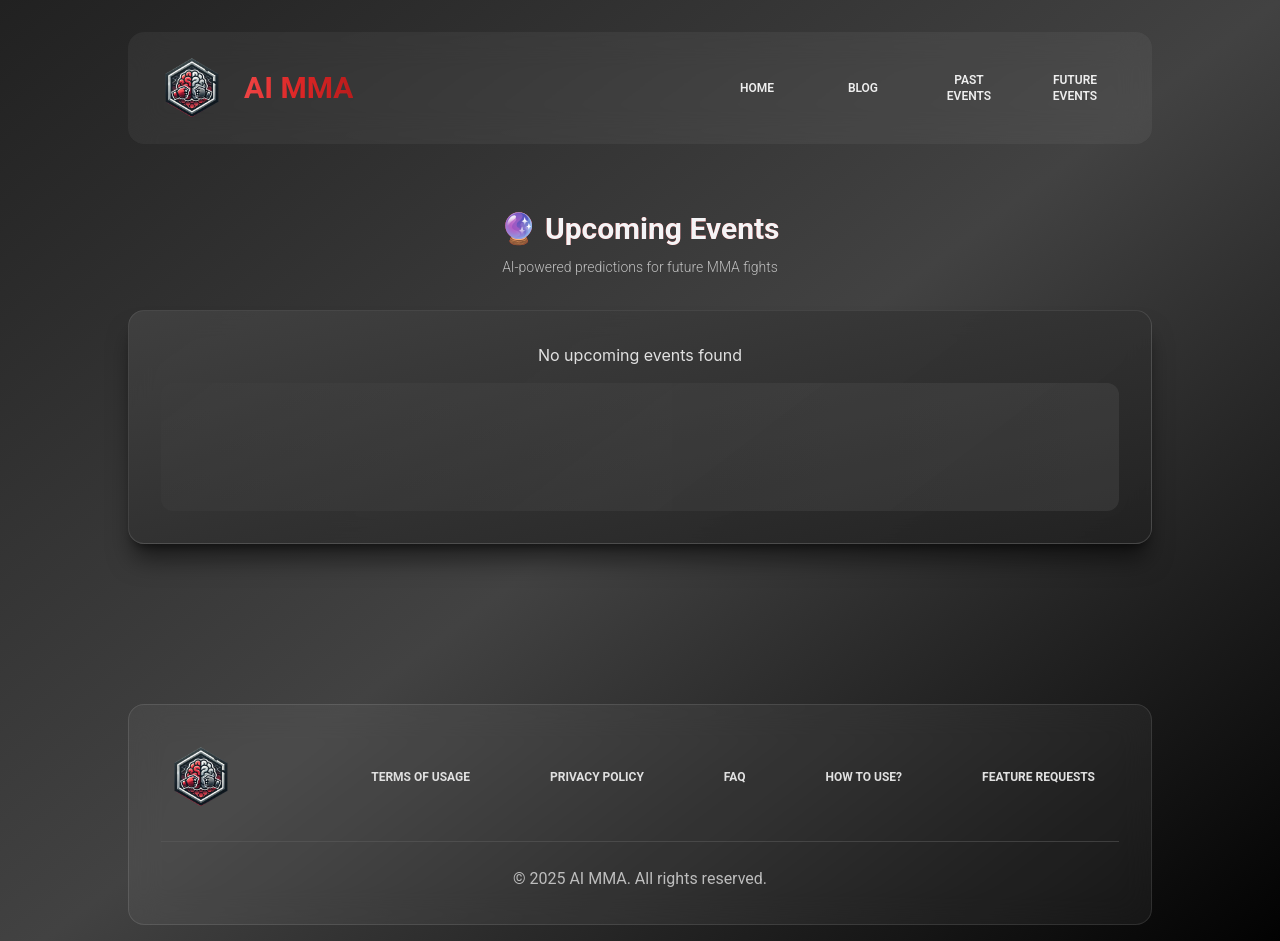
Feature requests (1038, 777)
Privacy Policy (597, 777)
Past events (969, 88)
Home (757, 88)
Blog (863, 88)
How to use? (864, 777)
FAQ (735, 777)
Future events (1075, 88)
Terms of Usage (420, 777)
